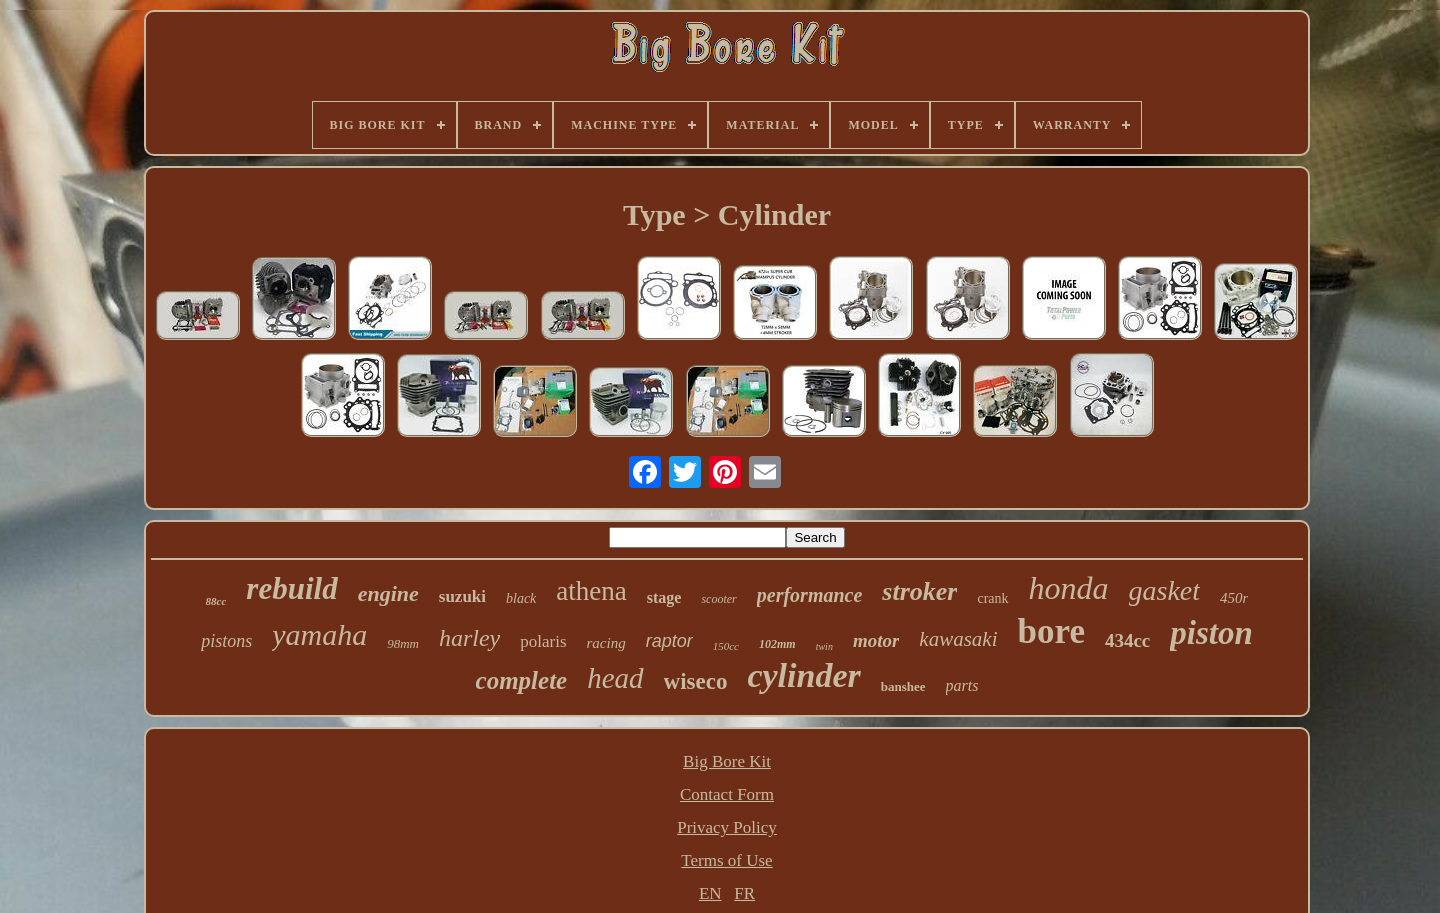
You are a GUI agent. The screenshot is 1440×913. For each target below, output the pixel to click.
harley (469, 638)
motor (876, 640)
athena (591, 591)
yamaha (319, 634)
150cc (726, 646)
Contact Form (727, 794)
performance (810, 595)
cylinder (803, 675)
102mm (777, 644)
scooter (718, 599)
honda (1069, 588)
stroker (919, 591)
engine (388, 593)
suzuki (462, 596)
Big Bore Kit (727, 761)
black (521, 598)
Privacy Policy (727, 827)
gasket (1165, 590)
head (615, 678)
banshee (903, 686)
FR (744, 893)
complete (522, 680)
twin (824, 646)
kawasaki (958, 639)
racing (606, 643)
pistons (226, 641)
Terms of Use (726, 860)
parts (962, 685)
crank (992, 598)
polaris (543, 641)
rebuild (291, 588)
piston (1211, 633)
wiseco (696, 681)
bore (1051, 631)
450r (1234, 598)
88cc (216, 601)
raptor (669, 641)
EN (710, 893)
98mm (403, 643)
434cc (1127, 640)
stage (664, 597)
